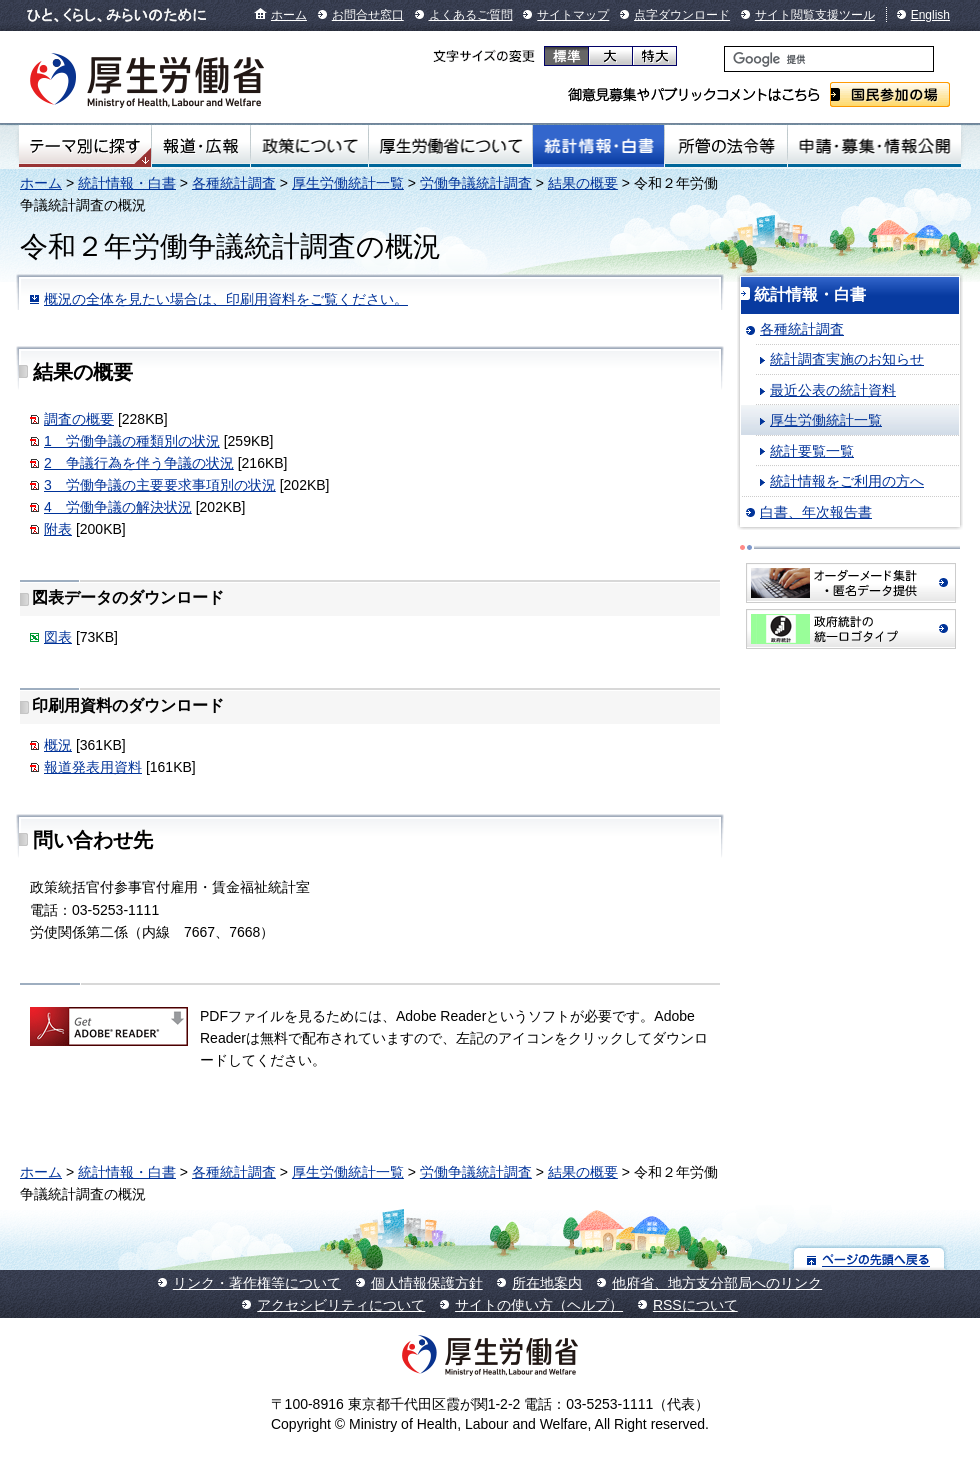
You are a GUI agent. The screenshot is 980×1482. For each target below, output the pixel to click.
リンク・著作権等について (257, 1283)
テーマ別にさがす (85, 146)
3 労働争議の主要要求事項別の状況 (160, 485)
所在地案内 (547, 1283)
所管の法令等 (725, 146)
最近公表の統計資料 (833, 390)
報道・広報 (201, 146)
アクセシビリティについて (341, 1305)
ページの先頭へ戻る (869, 1258)
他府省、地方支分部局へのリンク (717, 1283)
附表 (58, 529)
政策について (309, 146)
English (930, 15)
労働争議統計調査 (476, 183)
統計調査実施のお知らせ (847, 359)
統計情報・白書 (598, 146)
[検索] (829, 59)
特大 (654, 56)
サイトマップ (573, 15)
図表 (58, 637)
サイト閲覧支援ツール (815, 15)
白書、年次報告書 (816, 512)
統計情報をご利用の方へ (847, 481)
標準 (566, 56)
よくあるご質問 (471, 15)
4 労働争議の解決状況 (118, 507)
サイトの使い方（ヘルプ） (539, 1305)
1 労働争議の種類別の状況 (132, 441)
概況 (58, 745)
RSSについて (695, 1305)
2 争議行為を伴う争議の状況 (139, 463)
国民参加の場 (890, 94)
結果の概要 (583, 183)
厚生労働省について (451, 146)
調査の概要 (79, 419)
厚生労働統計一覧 (348, 183)
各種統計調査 (234, 183)
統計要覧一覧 (812, 451)
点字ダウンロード (682, 15)
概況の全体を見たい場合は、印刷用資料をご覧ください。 (226, 299)
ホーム (289, 15)
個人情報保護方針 (427, 1283)
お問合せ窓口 (368, 15)
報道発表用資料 (93, 767)
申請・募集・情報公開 (874, 146)
